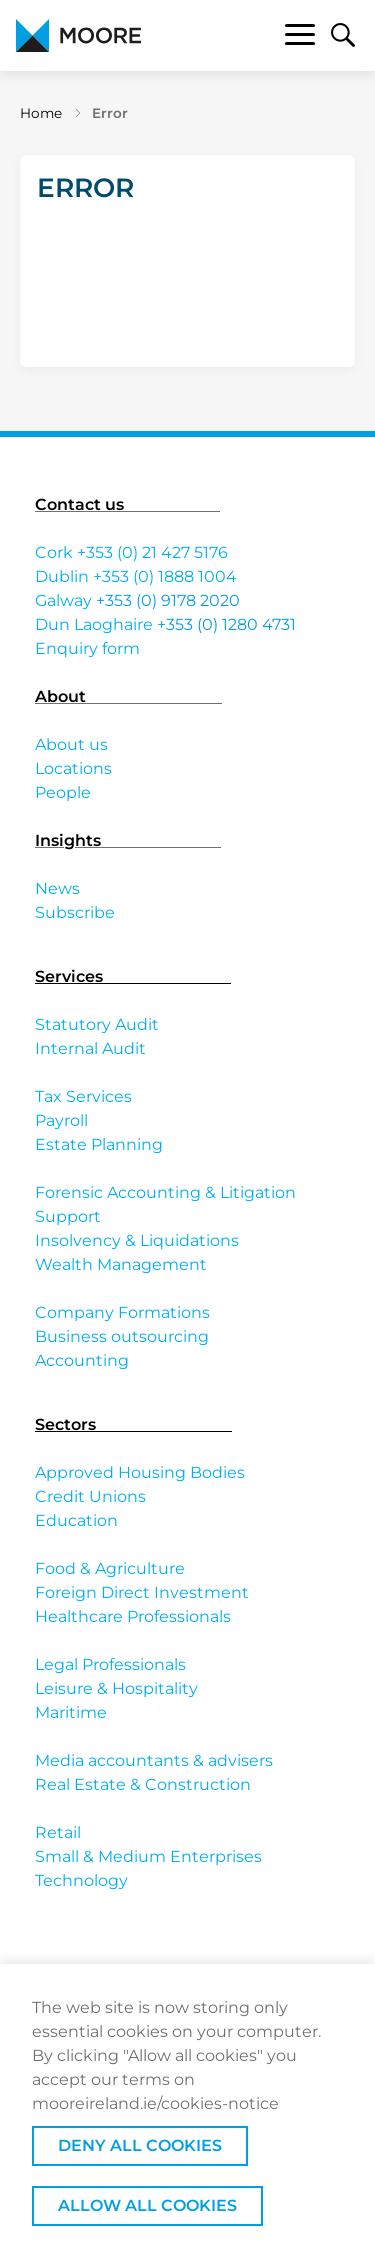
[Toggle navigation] (300, 38)
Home (41, 113)
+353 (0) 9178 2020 (168, 600)
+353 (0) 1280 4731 (226, 624)
